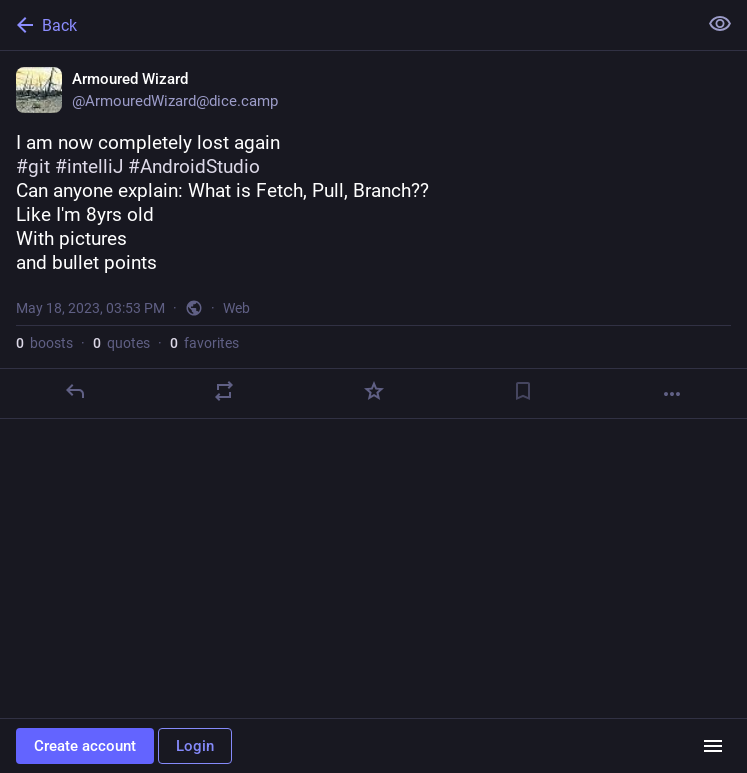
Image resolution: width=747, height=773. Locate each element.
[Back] (346, 25)
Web (236, 308)
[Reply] (75, 391)
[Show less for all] (720, 24)
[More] (672, 394)
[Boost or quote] (224, 391)
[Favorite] (374, 391)
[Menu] (713, 746)
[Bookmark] (523, 391)
